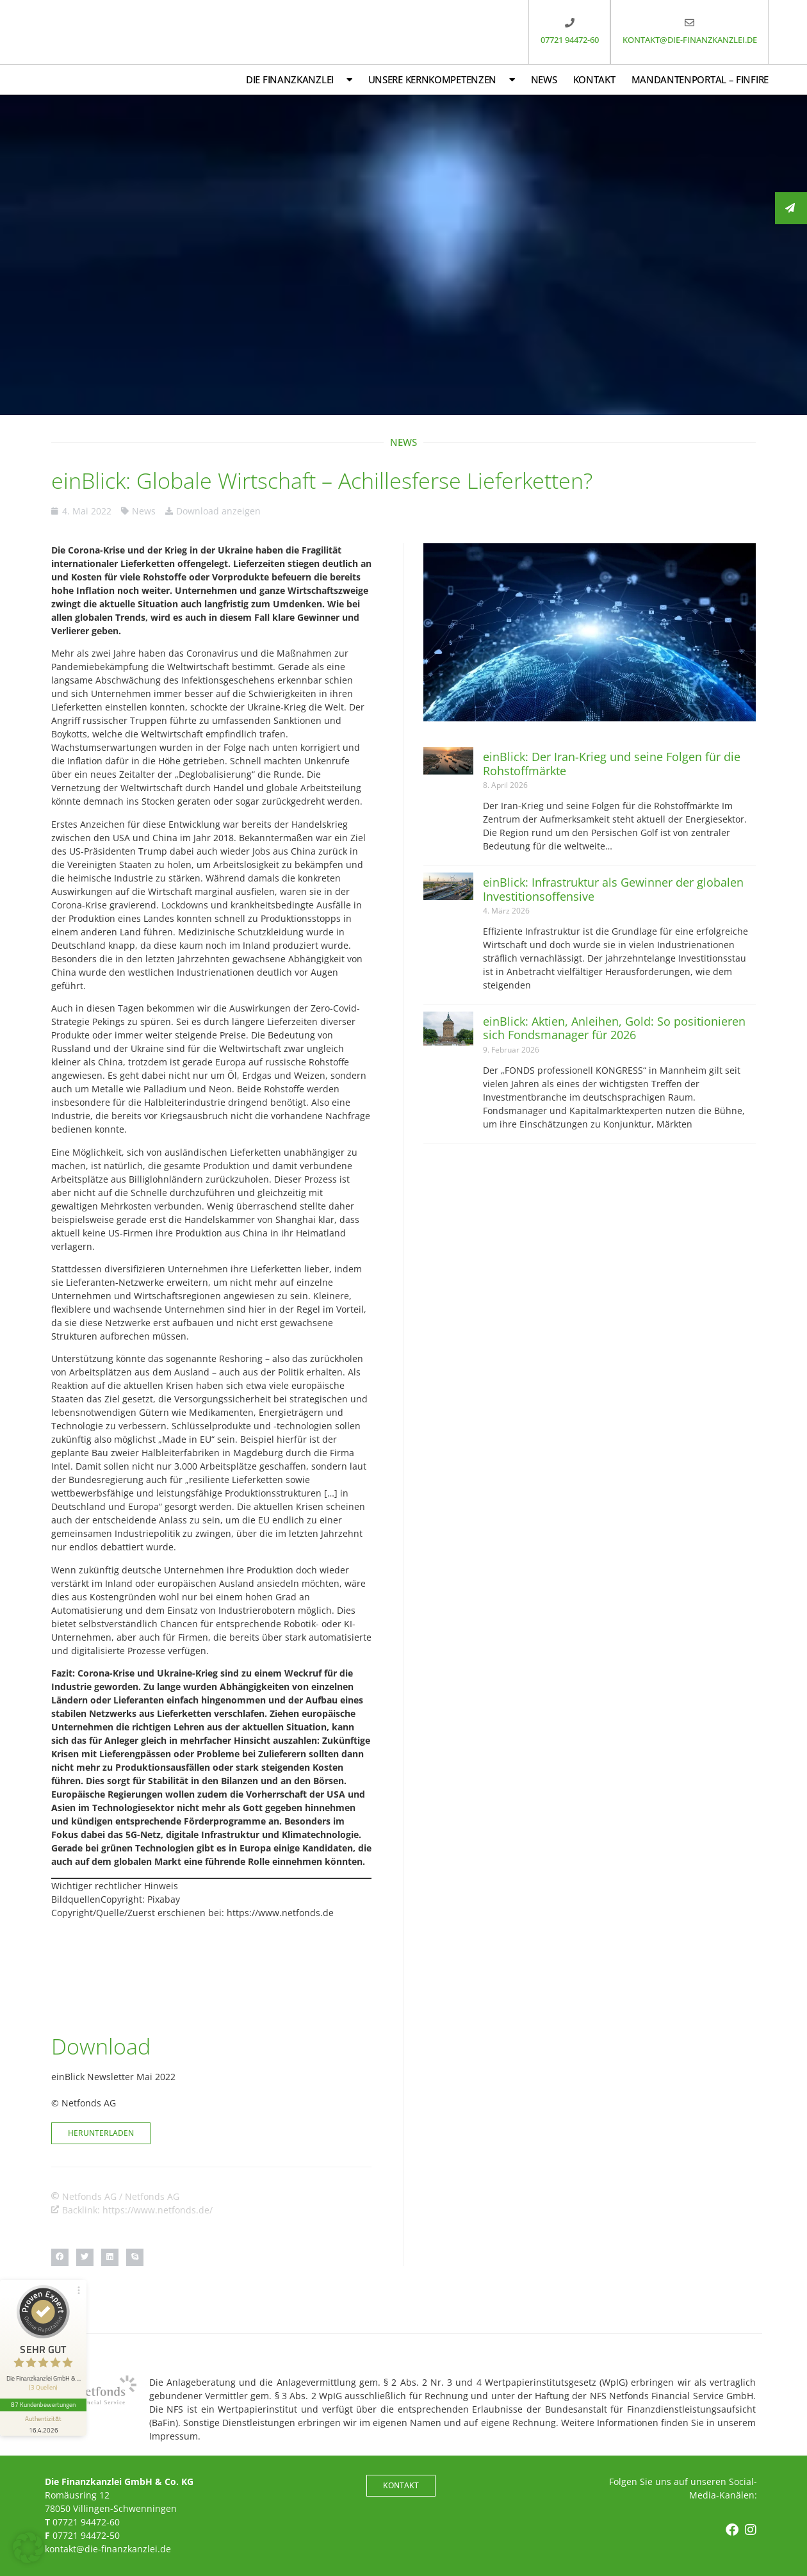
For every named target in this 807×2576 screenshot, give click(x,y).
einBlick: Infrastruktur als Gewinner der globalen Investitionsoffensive (613, 889)
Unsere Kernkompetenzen (441, 80)
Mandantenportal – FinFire (700, 79)
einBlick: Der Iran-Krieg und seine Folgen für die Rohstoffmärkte (611, 763)
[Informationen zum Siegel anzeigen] (43, 2420)
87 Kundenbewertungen (43, 2401)
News (544, 79)
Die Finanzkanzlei (299, 80)
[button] (60, 2257)
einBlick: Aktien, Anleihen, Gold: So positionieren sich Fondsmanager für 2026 (614, 1028)
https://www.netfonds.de (280, 1913)
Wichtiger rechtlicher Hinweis (114, 1886)
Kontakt (594, 79)
